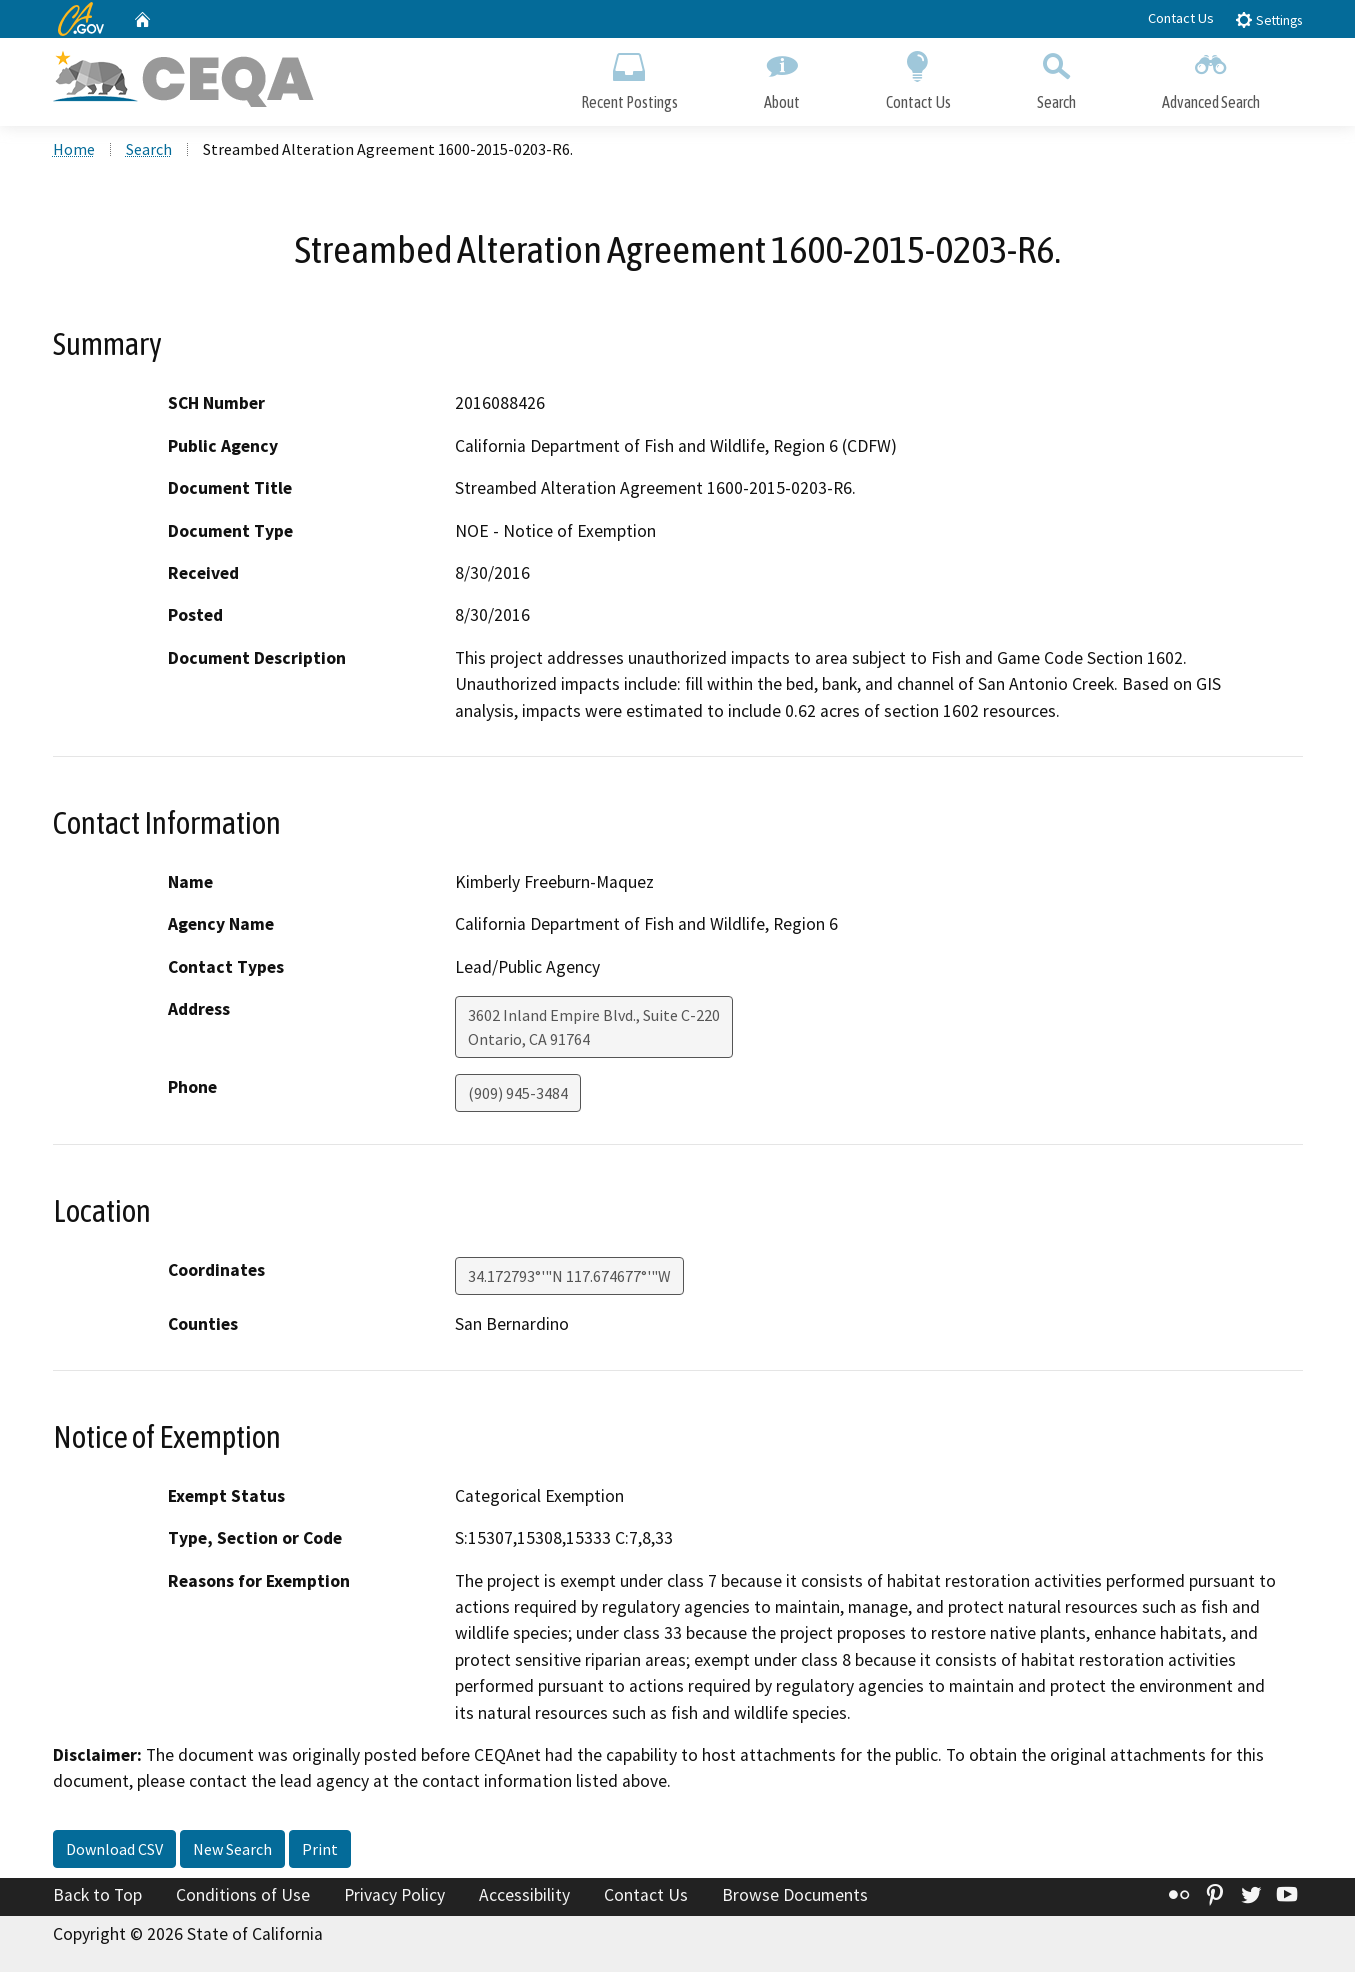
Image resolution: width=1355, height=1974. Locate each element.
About (782, 77)
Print (320, 1851)
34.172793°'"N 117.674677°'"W (569, 1279)
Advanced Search (1211, 77)
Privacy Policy (394, 1897)
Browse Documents (795, 1897)
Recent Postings (629, 77)
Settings (1268, 19)
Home (74, 151)
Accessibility (524, 1897)
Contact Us (1181, 18)
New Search (232, 1851)
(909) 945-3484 (518, 1096)
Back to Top (97, 1897)
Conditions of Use (243, 1897)
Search (1056, 77)
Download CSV (114, 1851)
